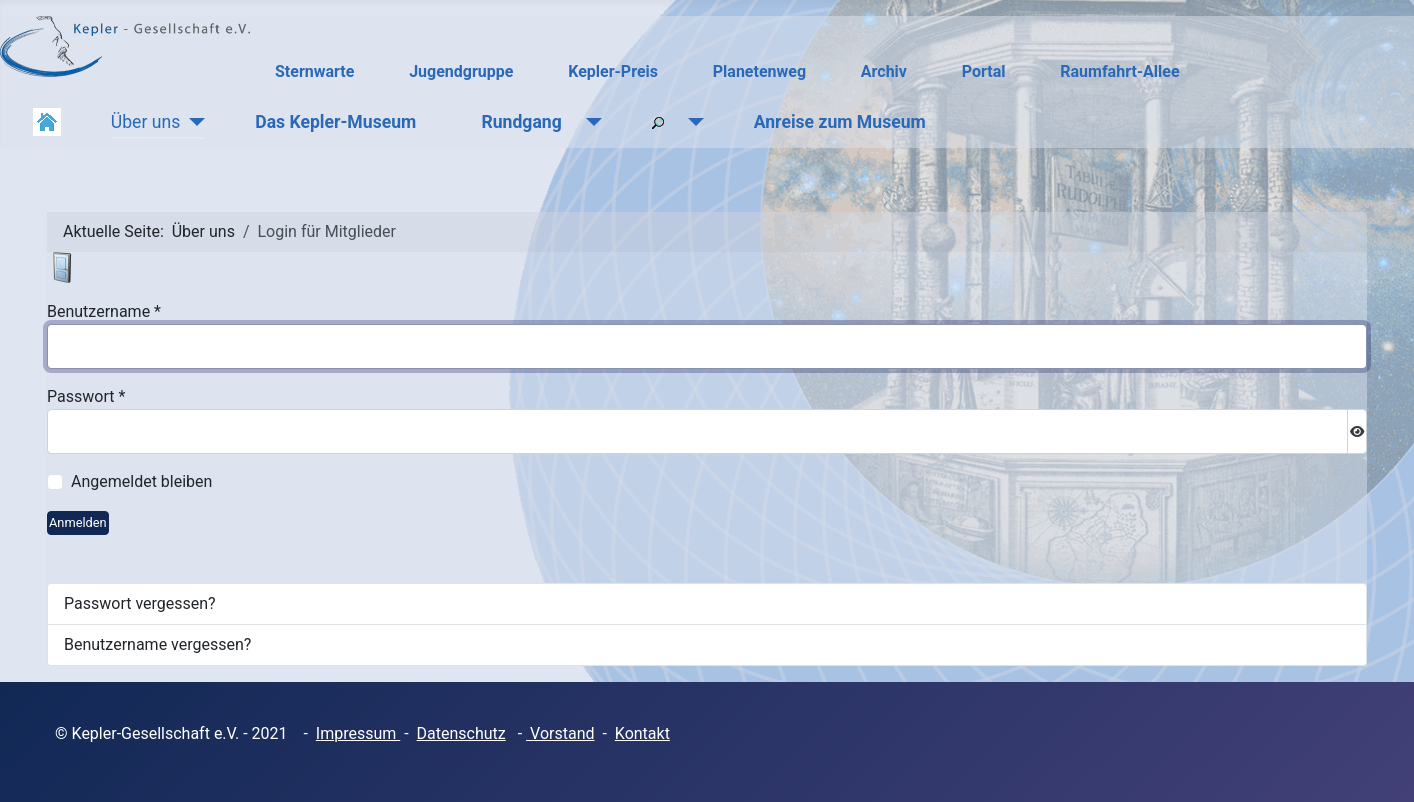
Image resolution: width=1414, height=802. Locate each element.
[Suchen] (691, 122)
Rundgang (521, 122)
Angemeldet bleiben (141, 481)
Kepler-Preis (613, 71)
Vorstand (560, 733)
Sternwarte (314, 71)
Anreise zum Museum (840, 122)
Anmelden (78, 522)
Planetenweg (759, 71)
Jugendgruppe (461, 71)
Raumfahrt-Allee (1119, 71)
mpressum (360, 733)
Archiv (884, 71)
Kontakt (642, 733)
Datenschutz (461, 733)
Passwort (86, 396)
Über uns (145, 122)
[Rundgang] (589, 122)
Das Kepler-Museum (335, 122)
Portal (984, 71)
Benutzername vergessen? (157, 644)
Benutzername (104, 311)
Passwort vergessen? (140, 603)
